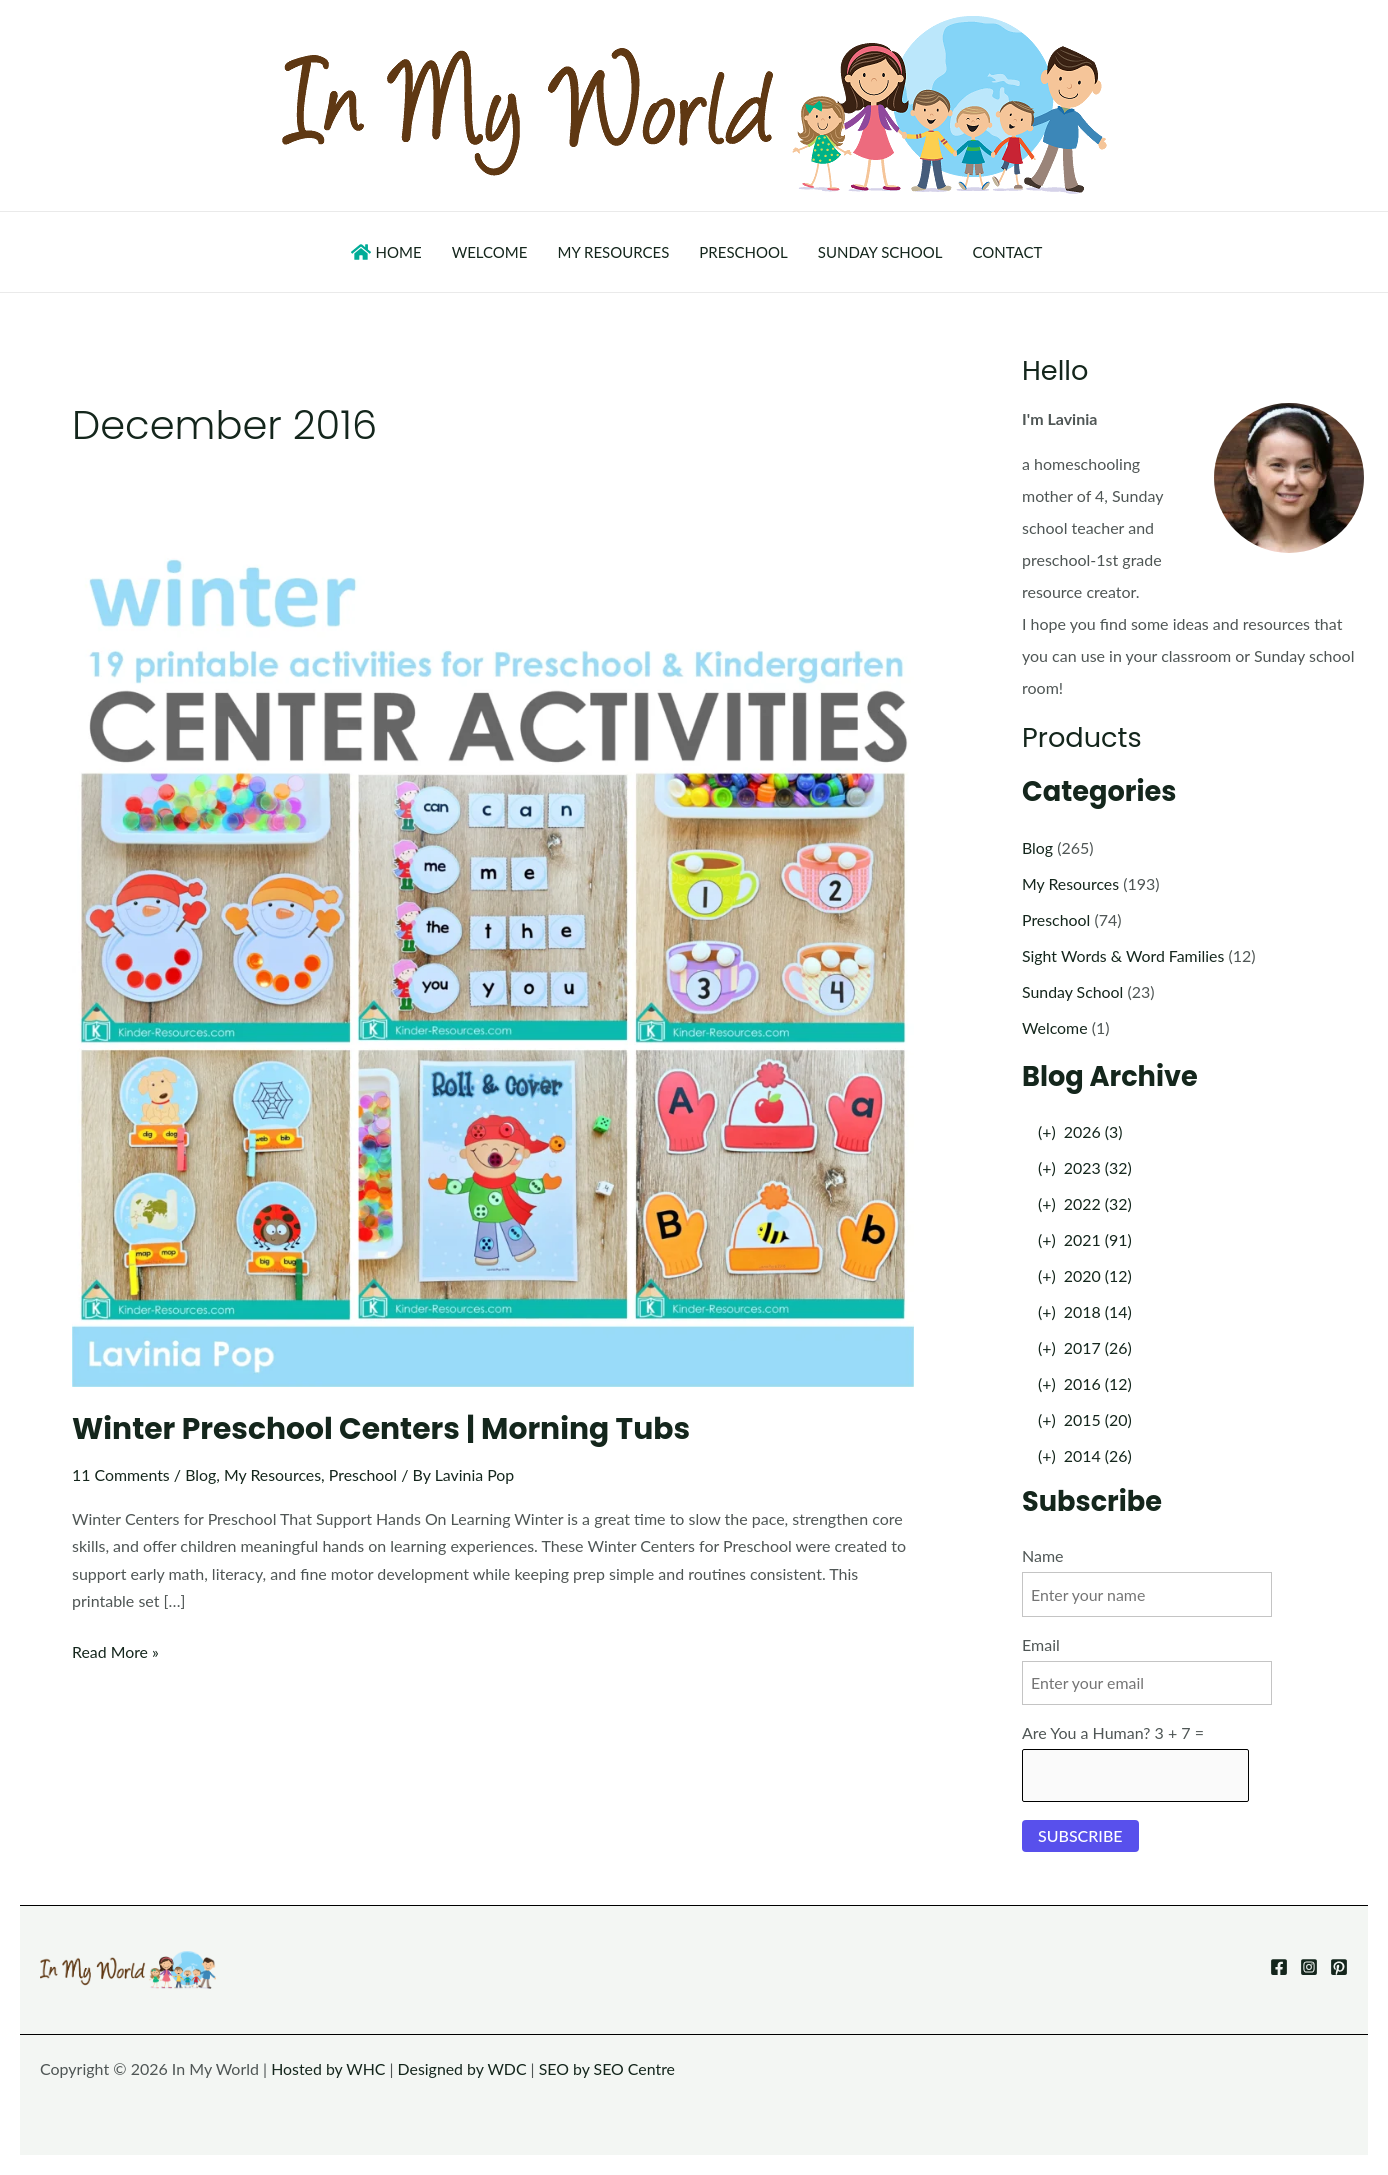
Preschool (365, 1474)
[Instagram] (1309, 1967)
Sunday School (1073, 991)
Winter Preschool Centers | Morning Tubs (383, 1429)
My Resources (274, 1474)
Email (1041, 1644)
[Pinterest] (1339, 1967)
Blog (201, 1474)
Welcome (1055, 1027)
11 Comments (121, 1474)
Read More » (116, 1651)
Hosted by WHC (328, 2068)
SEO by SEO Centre (609, 2068)
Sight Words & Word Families (1124, 955)
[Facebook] (1279, 1967)
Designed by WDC (464, 2068)
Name (1043, 1555)
